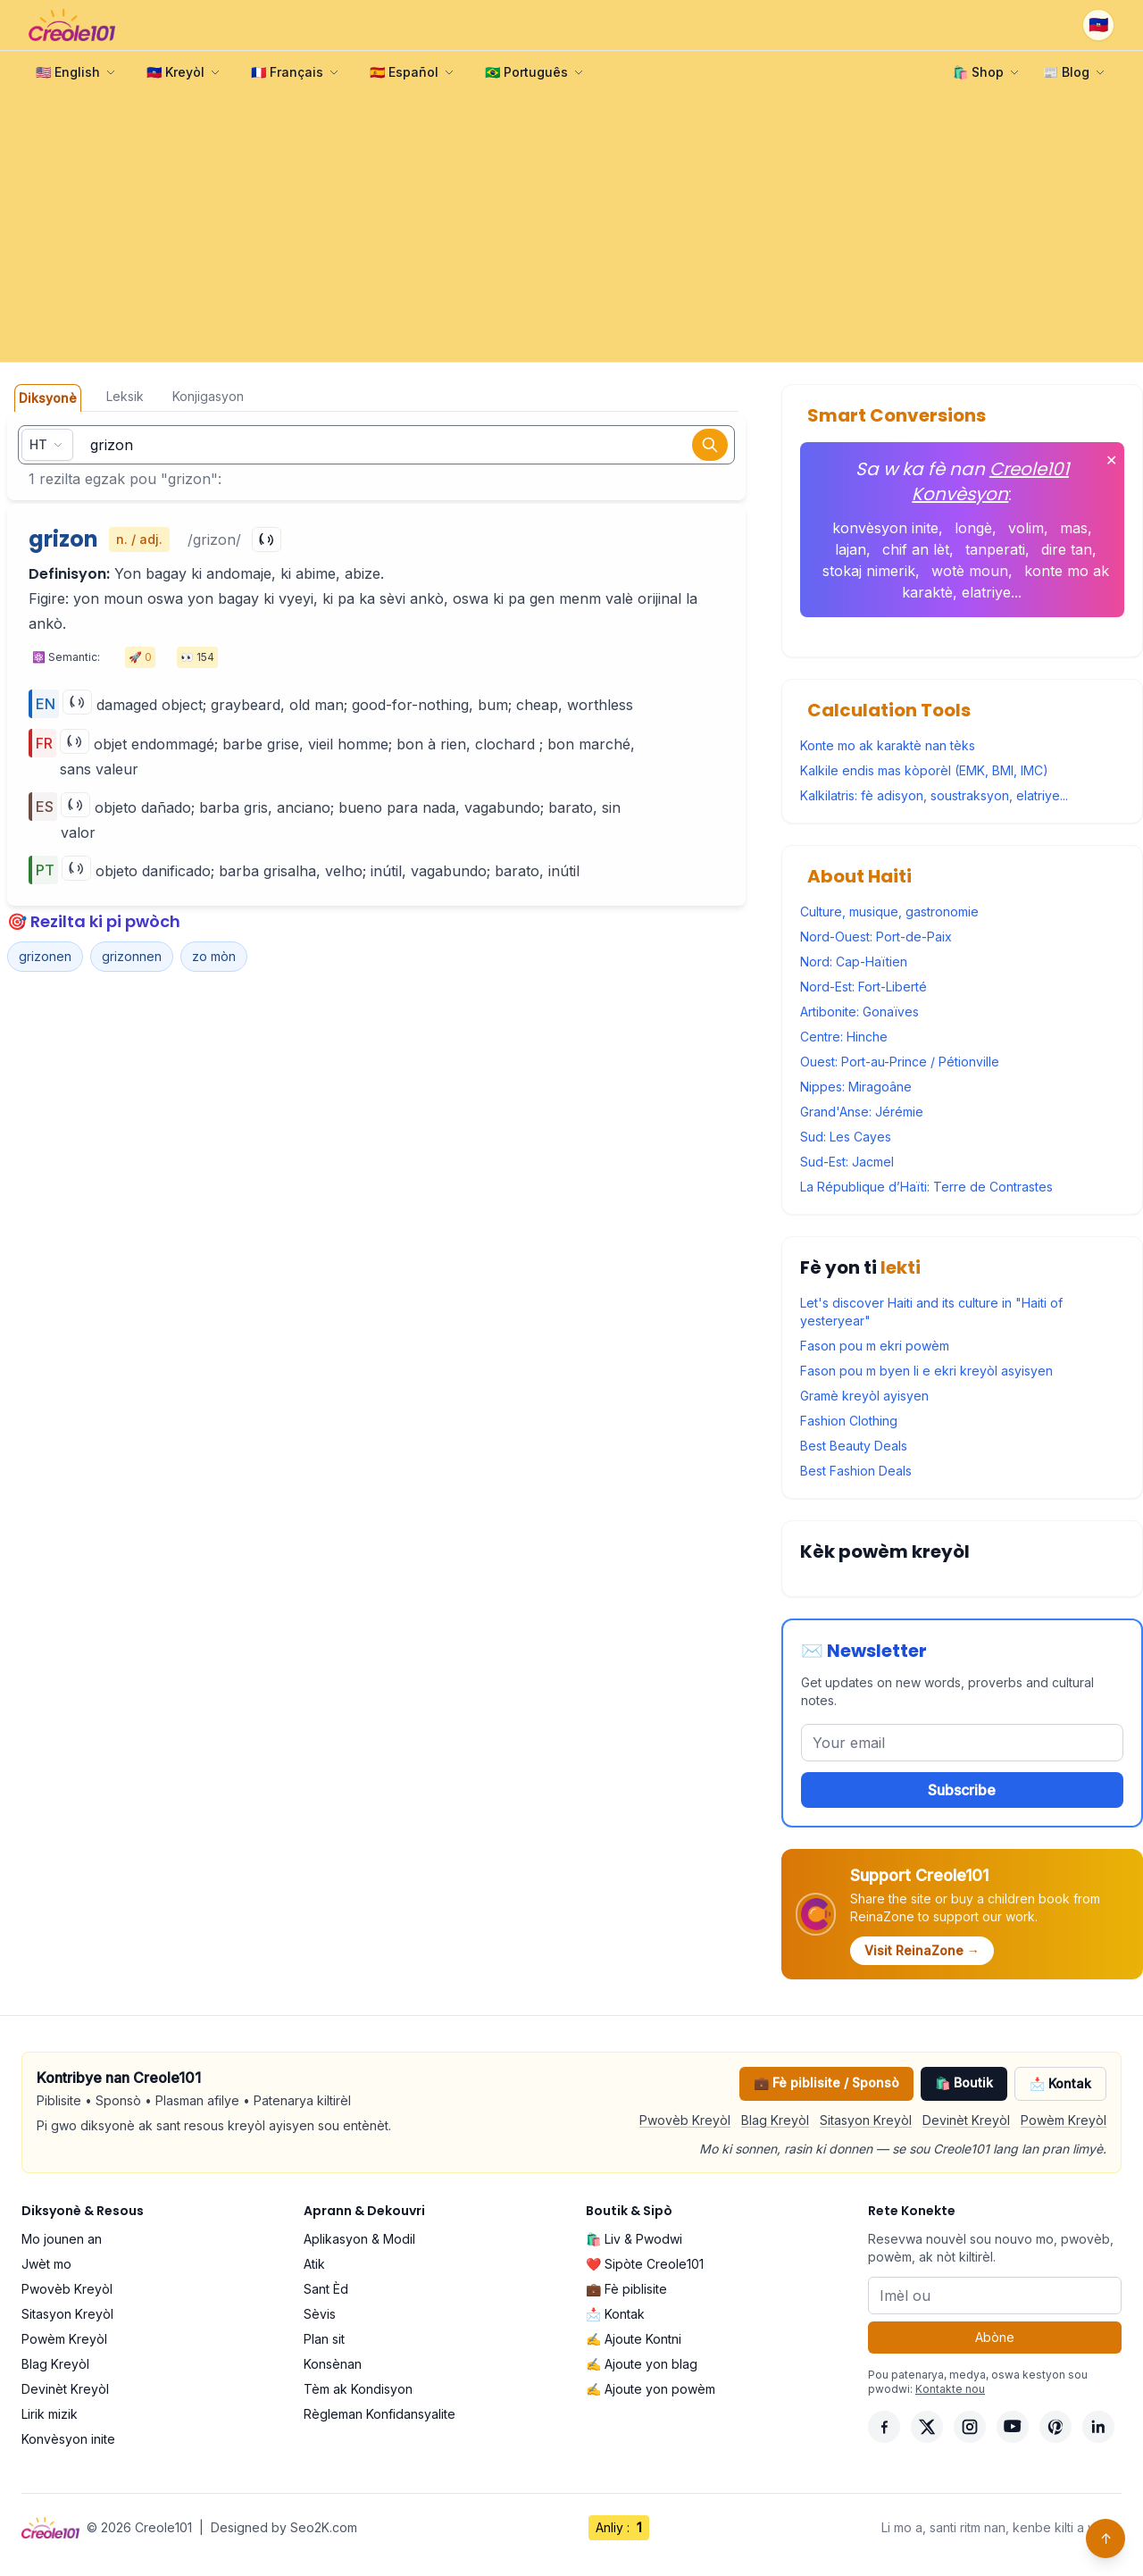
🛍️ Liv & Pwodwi (634, 2238)
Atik (314, 2263)
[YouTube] (1013, 2427)
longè (973, 528)
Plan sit (324, 2338)
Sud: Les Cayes (845, 1136)
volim (1026, 528)
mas (1074, 528)
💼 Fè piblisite (626, 2288)
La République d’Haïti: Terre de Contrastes (926, 1186)
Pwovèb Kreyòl (684, 2120)
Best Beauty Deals (853, 1445)
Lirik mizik (49, 2413)
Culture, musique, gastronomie (889, 911)
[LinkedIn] (1098, 2427)
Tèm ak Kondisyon (358, 2388)
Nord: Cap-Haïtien (853, 961)
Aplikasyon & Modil (359, 2238)
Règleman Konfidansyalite (379, 2413)
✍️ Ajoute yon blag (641, 2363)
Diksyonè (48, 398)
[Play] (266, 539)
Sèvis (320, 2313)
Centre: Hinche (844, 1036)
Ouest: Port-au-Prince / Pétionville (899, 1061)
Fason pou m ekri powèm (874, 1345)
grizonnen (132, 956)
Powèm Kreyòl (1063, 2120)
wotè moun (969, 571)
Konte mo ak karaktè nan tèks (887, 745)
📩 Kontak (1060, 2083)
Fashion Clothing (848, 1420)
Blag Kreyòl (775, 2120)
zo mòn (214, 956)
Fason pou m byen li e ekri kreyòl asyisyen (926, 1370)
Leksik (125, 396)
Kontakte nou (950, 2389)
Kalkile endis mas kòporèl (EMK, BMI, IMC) (924, 770)
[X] (927, 2427)
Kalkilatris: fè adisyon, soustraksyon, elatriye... (934, 795)
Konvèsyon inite (68, 2438)
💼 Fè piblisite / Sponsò (826, 2082)
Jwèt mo (46, 2263)
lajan (850, 549)
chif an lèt (915, 549)
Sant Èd (326, 2288)
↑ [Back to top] (1106, 2538)
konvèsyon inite (885, 528)
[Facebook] (884, 2427)
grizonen (45, 956)
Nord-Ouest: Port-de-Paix (876, 936)
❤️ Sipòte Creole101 (645, 2263)
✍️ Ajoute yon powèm (650, 2388)
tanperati (995, 549)
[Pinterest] (1055, 2427)
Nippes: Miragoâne (856, 1086)
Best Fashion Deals (856, 1470)
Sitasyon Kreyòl (866, 2120)
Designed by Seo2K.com (284, 2527)
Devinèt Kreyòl (966, 2120)
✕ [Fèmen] (1111, 460)
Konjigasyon (208, 396)
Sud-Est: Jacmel (847, 1161)
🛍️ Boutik (964, 2082)
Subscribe (962, 1790)
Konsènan (333, 2363)
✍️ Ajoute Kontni (633, 2338)
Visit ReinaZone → (922, 1950)
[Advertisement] (571, 228)
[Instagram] (970, 2427)
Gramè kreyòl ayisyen (864, 1395)
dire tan (1066, 549)
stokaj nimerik (868, 571)
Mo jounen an (61, 2238)
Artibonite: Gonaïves (859, 1011)
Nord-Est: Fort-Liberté (863, 986)
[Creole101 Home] (72, 25)
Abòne (994, 2337)
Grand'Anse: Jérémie (861, 1111)
